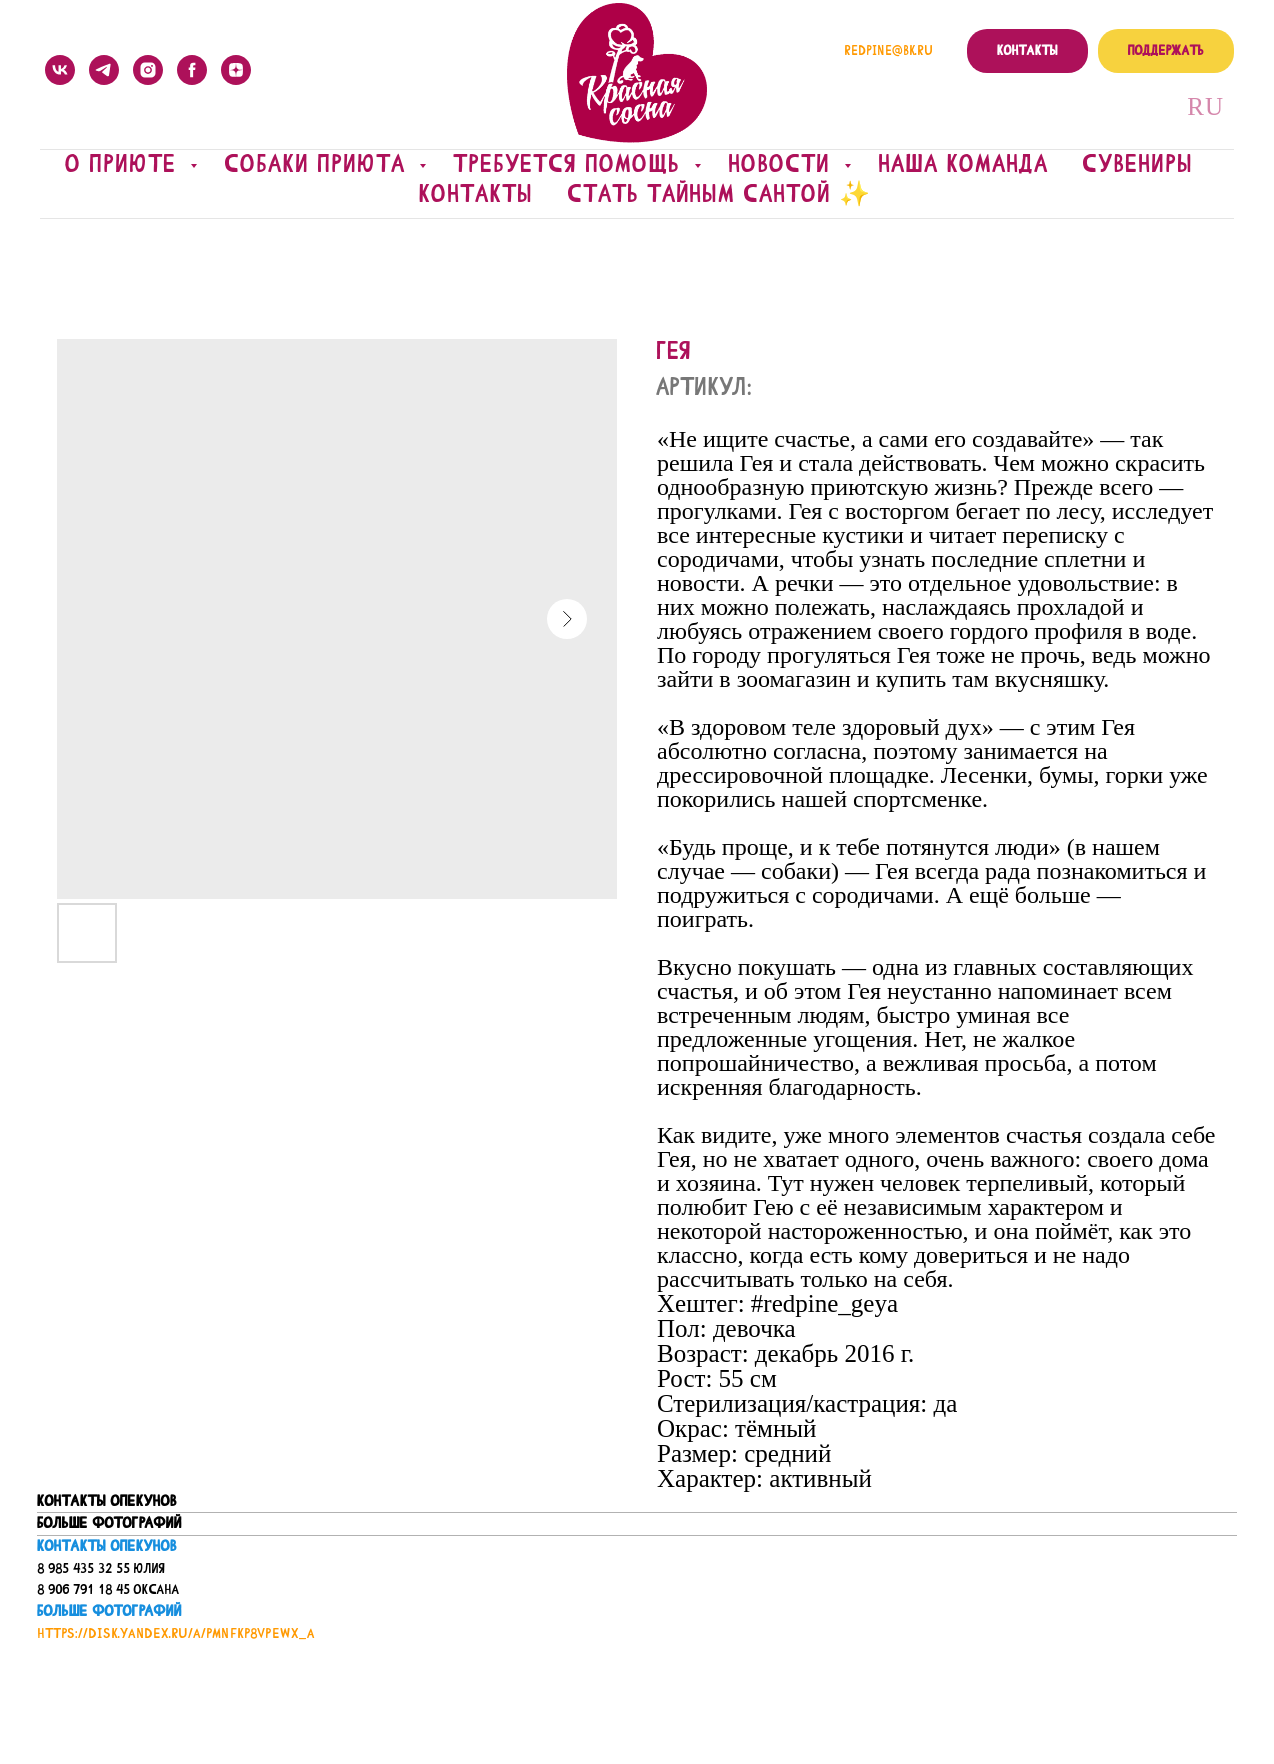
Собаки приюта (319, 164)
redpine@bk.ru (888, 51)
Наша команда (964, 164)
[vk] (60, 70)
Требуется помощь (571, 164)
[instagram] (148, 70)
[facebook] (192, 70)
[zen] (236, 70)
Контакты (476, 194)
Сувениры (1138, 164)
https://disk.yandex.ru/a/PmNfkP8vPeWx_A (176, 1633)
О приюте (125, 164)
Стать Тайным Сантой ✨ (719, 194)
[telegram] (104, 70)
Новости (784, 164)
